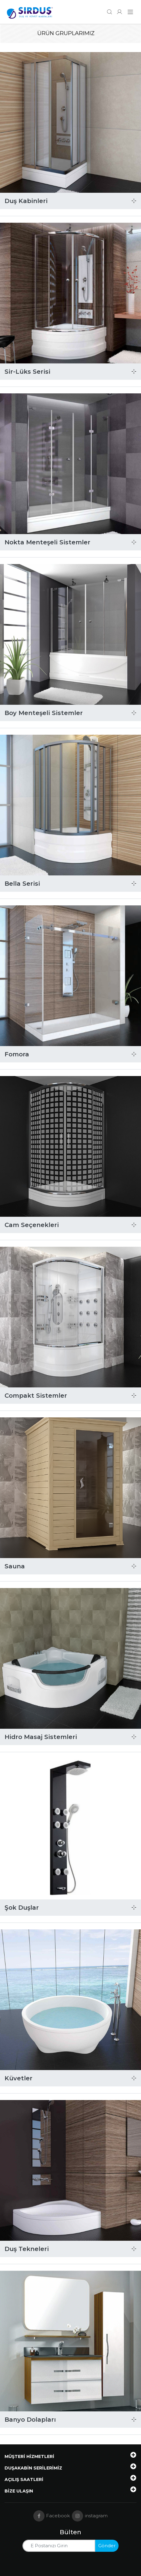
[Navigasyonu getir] (130, 12)
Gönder (107, 2545)
